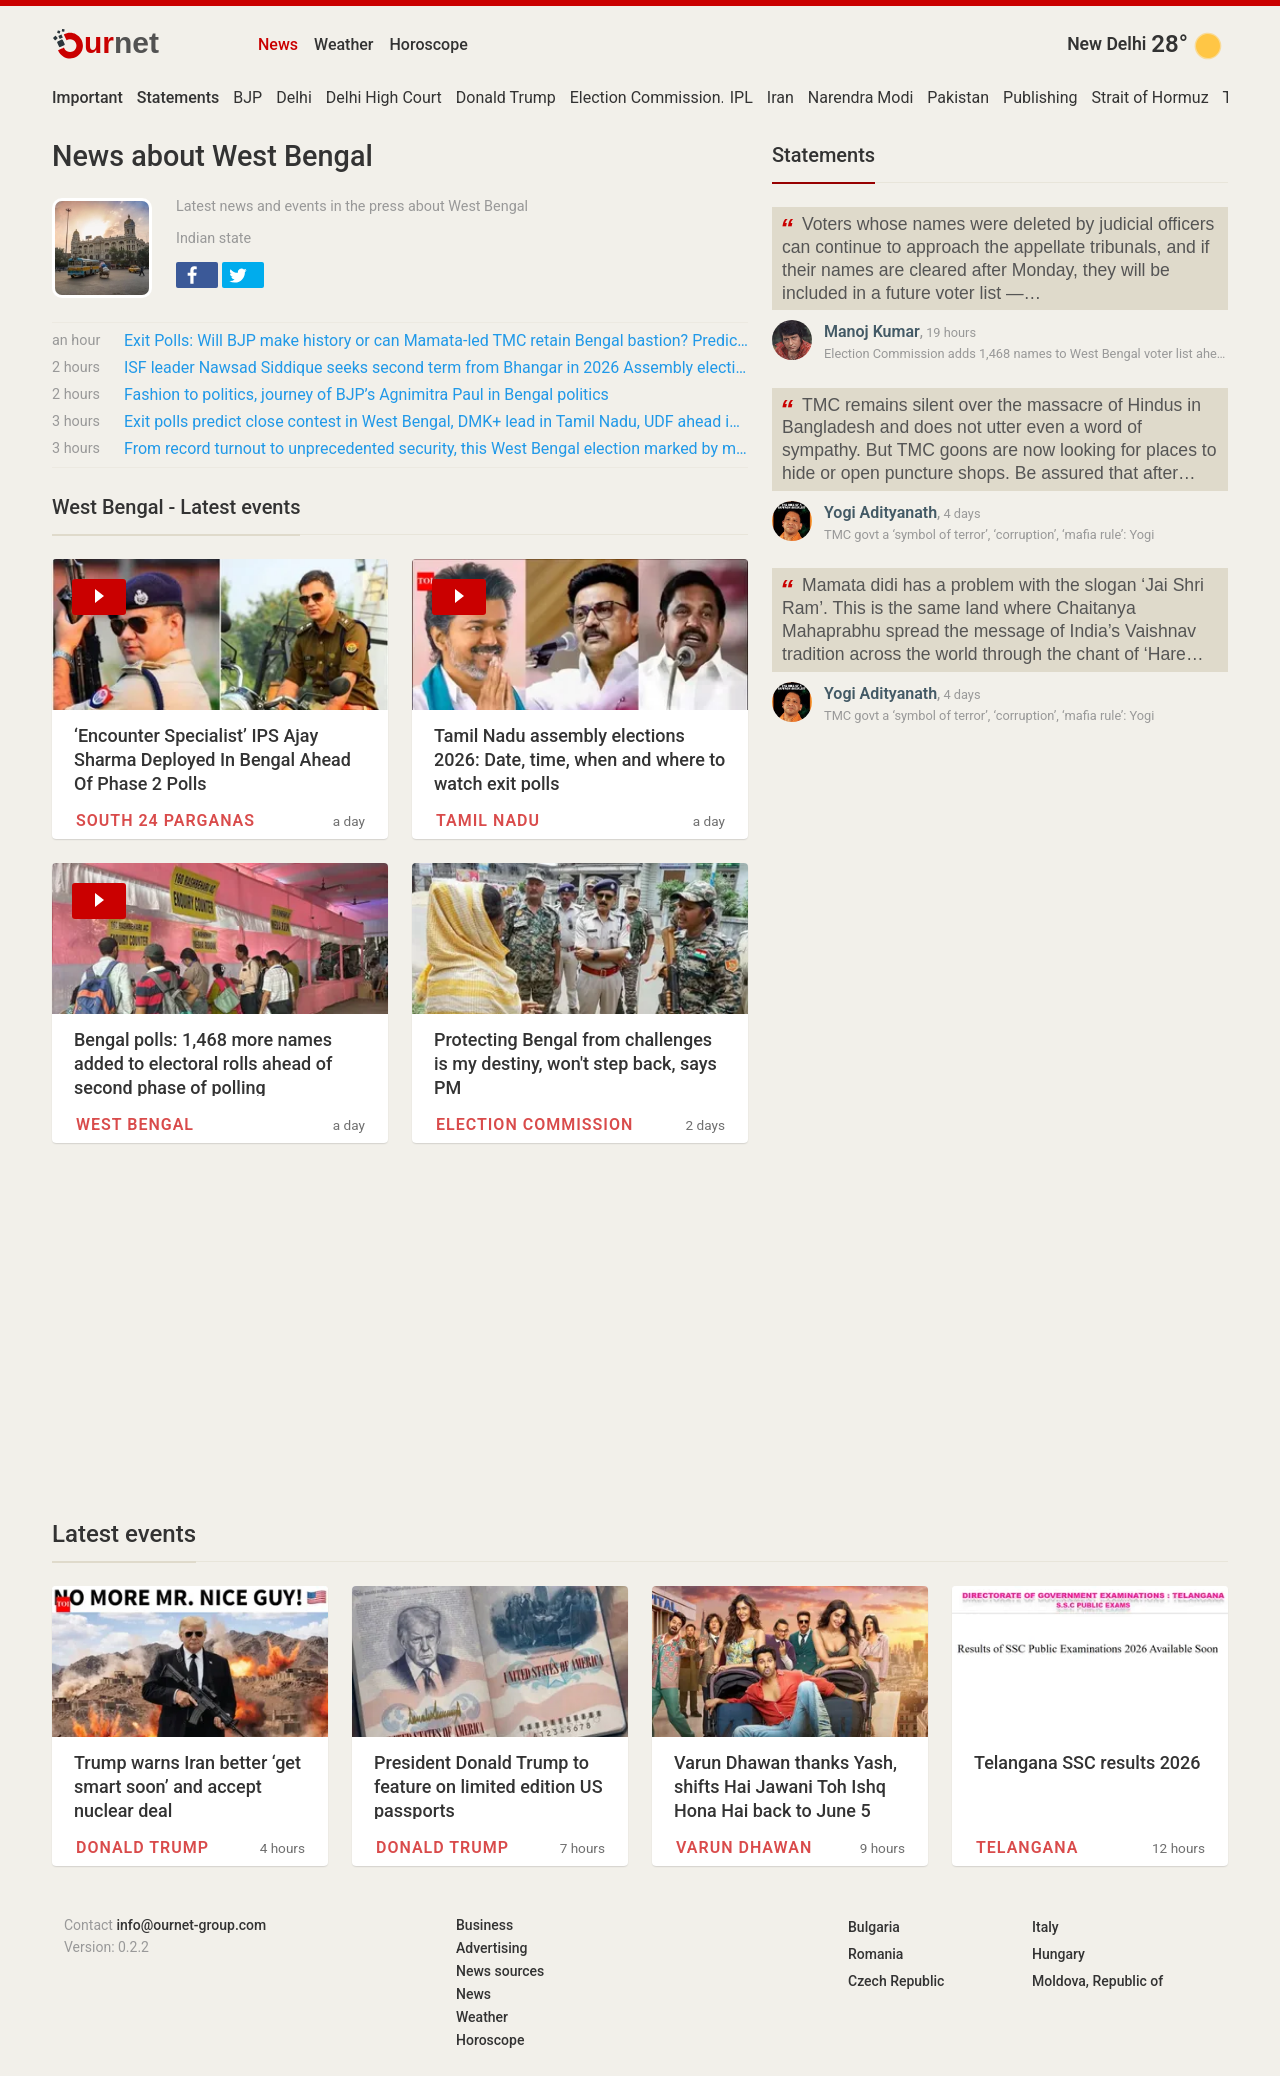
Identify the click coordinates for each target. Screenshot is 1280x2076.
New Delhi (1106, 44)
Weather (343, 44)
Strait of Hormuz (1150, 97)
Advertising (492, 1948)
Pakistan (958, 97)
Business (484, 1925)
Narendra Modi (861, 97)
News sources (500, 1971)
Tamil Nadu (488, 820)
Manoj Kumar (872, 331)
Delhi (294, 97)
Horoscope (429, 44)
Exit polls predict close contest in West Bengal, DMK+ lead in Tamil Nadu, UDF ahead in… (436, 421)
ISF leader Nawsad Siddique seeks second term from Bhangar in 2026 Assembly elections (436, 367)
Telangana (1027, 1847)
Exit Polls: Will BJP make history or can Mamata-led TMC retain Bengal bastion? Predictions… (436, 340)
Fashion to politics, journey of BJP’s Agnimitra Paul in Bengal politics (366, 394)
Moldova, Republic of (1097, 1981)
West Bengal (135, 1124)
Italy (1045, 1927)
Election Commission (645, 97)
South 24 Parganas (165, 820)
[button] (197, 275)
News (278, 44)
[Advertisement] (400, 1331)
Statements (823, 155)
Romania (875, 1954)
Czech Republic (896, 1981)
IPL (741, 97)
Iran (780, 97)
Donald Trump (506, 97)
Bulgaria (874, 1927)
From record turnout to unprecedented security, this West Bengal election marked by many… (436, 448)
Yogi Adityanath (880, 512)
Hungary (1058, 1954)
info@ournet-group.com (191, 1925)
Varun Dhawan (744, 1847)
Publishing (1040, 97)
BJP (247, 97)
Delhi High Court (384, 97)
